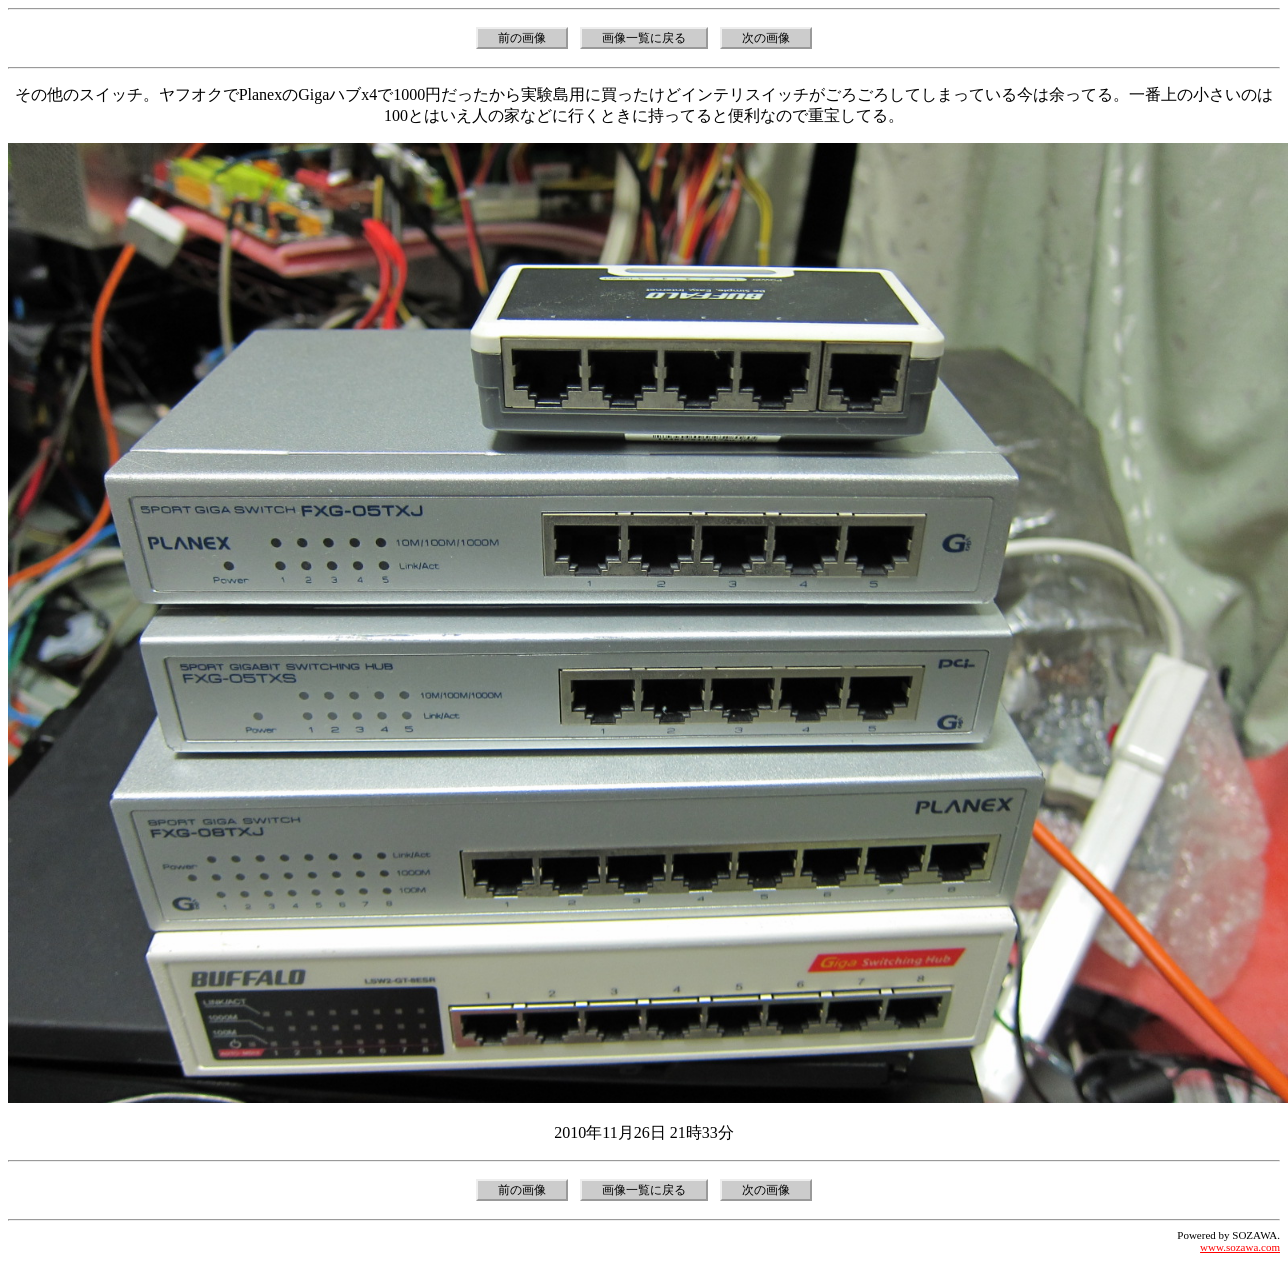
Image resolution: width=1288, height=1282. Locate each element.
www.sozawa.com (1240, 1247)
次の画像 (766, 38)
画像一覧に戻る (644, 38)
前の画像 (522, 38)
